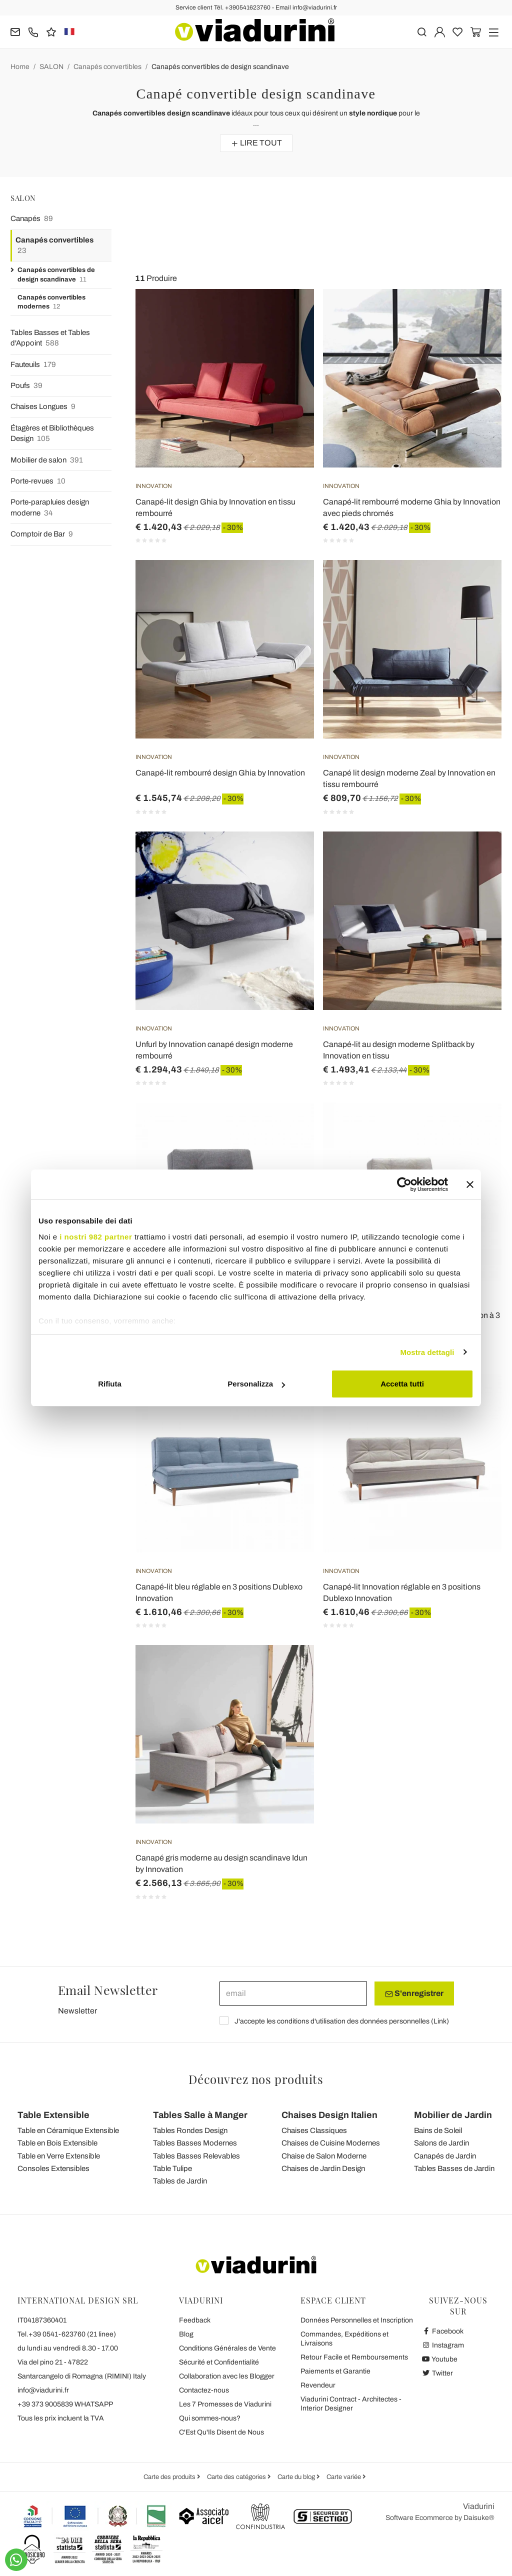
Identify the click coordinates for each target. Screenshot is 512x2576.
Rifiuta (110, 1384)
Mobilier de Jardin (453, 2115)
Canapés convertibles (108, 66)
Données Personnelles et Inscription (356, 2320)
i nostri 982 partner (96, 1236)
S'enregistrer (414, 1993)
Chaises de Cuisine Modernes (331, 2143)
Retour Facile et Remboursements (354, 2357)
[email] (293, 1994)
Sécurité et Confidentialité (219, 2362)
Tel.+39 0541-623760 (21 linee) (67, 2334)
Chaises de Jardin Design (323, 2168)
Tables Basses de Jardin (454, 2168)
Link (440, 2021)
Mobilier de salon (46, 460)
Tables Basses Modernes (195, 2143)
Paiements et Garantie (335, 2371)
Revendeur (318, 2385)
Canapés (31, 219)
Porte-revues (38, 481)
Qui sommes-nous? (209, 2418)
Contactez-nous (204, 2390)
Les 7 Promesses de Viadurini (225, 2404)
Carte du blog (297, 2477)
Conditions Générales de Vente (227, 2348)
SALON (52, 66)
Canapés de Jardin (445, 2156)
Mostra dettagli (427, 1352)
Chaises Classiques (314, 2130)
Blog (186, 2334)
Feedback (194, 2320)
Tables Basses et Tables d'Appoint (50, 338)
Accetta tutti (402, 1384)
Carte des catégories (237, 2477)
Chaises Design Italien (330, 2115)
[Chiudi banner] (470, 1184)
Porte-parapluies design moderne (49, 508)
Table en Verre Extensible (59, 2156)
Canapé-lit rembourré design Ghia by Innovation (220, 772)
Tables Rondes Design (190, 2130)
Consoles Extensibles (54, 2168)
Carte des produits (170, 2477)
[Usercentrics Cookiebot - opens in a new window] (404, 1184)
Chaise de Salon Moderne (324, 2156)
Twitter (437, 2373)
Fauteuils (33, 365)
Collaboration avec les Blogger (226, 2376)
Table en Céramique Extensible (68, 2130)
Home (20, 66)
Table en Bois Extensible (58, 2143)
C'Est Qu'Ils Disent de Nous (221, 2432)
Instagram (443, 2345)
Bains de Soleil (438, 2130)
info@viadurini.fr (43, 2390)
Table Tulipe (172, 2168)
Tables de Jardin (180, 2181)
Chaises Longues (43, 407)
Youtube (440, 2359)
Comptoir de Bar (41, 534)
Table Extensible (54, 2115)
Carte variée (344, 2477)
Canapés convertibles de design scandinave (220, 66)
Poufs (26, 385)
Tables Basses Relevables (196, 2156)
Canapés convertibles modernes (52, 303)
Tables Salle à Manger (200, 2115)
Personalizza (256, 1384)
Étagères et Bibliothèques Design (52, 434)
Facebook (443, 2331)
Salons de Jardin (441, 2143)
